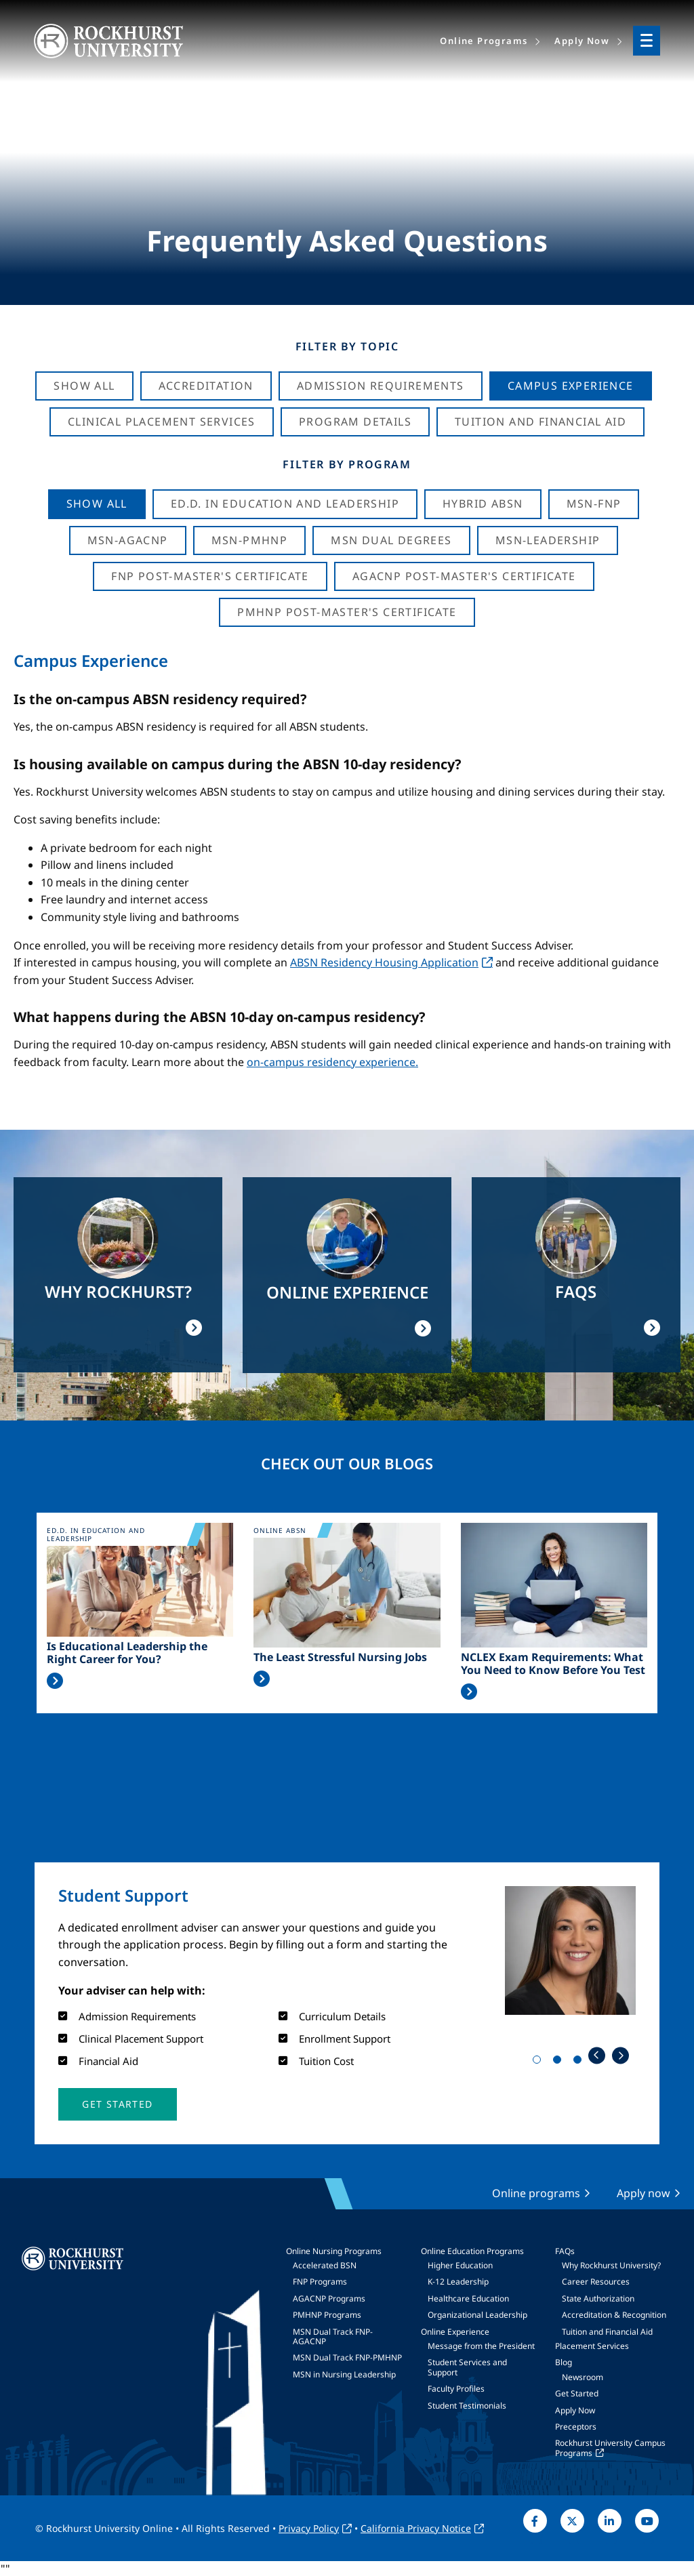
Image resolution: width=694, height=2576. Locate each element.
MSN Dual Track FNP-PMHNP (347, 2357)
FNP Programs (320, 2281)
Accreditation (206, 385)
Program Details (355, 421)
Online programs (536, 2193)
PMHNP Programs (327, 2315)
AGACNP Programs (329, 2298)
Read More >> (55, 1681)
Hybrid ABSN (483, 503)
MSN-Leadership (547, 540)
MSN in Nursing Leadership (344, 2374)
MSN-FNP (594, 503)
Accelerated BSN (324, 2265)
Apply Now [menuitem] (581, 41)
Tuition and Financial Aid (607, 2331)
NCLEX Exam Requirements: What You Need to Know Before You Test (553, 1664)
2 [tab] (560, 2062)
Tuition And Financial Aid (540, 421)
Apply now (643, 2193)
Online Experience (455, 2331)
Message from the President (481, 2346)
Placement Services (592, 2346)
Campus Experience (571, 385)
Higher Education (460, 2265)
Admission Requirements (380, 385)
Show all (96, 503)
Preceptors (575, 2426)
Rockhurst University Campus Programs (610, 2447)
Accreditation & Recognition (614, 2315)
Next (620, 2055)
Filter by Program (347, 464)
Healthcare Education (468, 2298)
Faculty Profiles (456, 2388)
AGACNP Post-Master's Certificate (464, 576)
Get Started (576, 2393)
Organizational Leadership (477, 2315)
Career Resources (596, 2281)
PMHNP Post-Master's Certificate (346, 612)
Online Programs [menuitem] (483, 41)
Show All (84, 385)
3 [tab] (580, 2062)
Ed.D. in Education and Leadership (285, 503)
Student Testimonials (467, 2405)
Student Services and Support (467, 2366)
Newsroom (582, 2377)
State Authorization (598, 2298)
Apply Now (575, 2410)
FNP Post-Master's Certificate (210, 576)
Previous (596, 2055)
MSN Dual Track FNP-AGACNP (333, 2336)
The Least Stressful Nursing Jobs (340, 1657)
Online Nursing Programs (334, 2251)
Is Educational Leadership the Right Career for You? (127, 1653)
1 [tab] (539, 2062)
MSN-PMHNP (249, 540)
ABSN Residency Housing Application (384, 962)
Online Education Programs (472, 2251)
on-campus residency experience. (332, 1062)
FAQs (565, 2251)
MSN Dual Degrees (391, 540)
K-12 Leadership (458, 2281)
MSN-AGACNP (127, 540)
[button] (117, 2104)
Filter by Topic (347, 346)
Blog (563, 2362)
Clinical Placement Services (162, 421)
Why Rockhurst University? (611, 2265)
